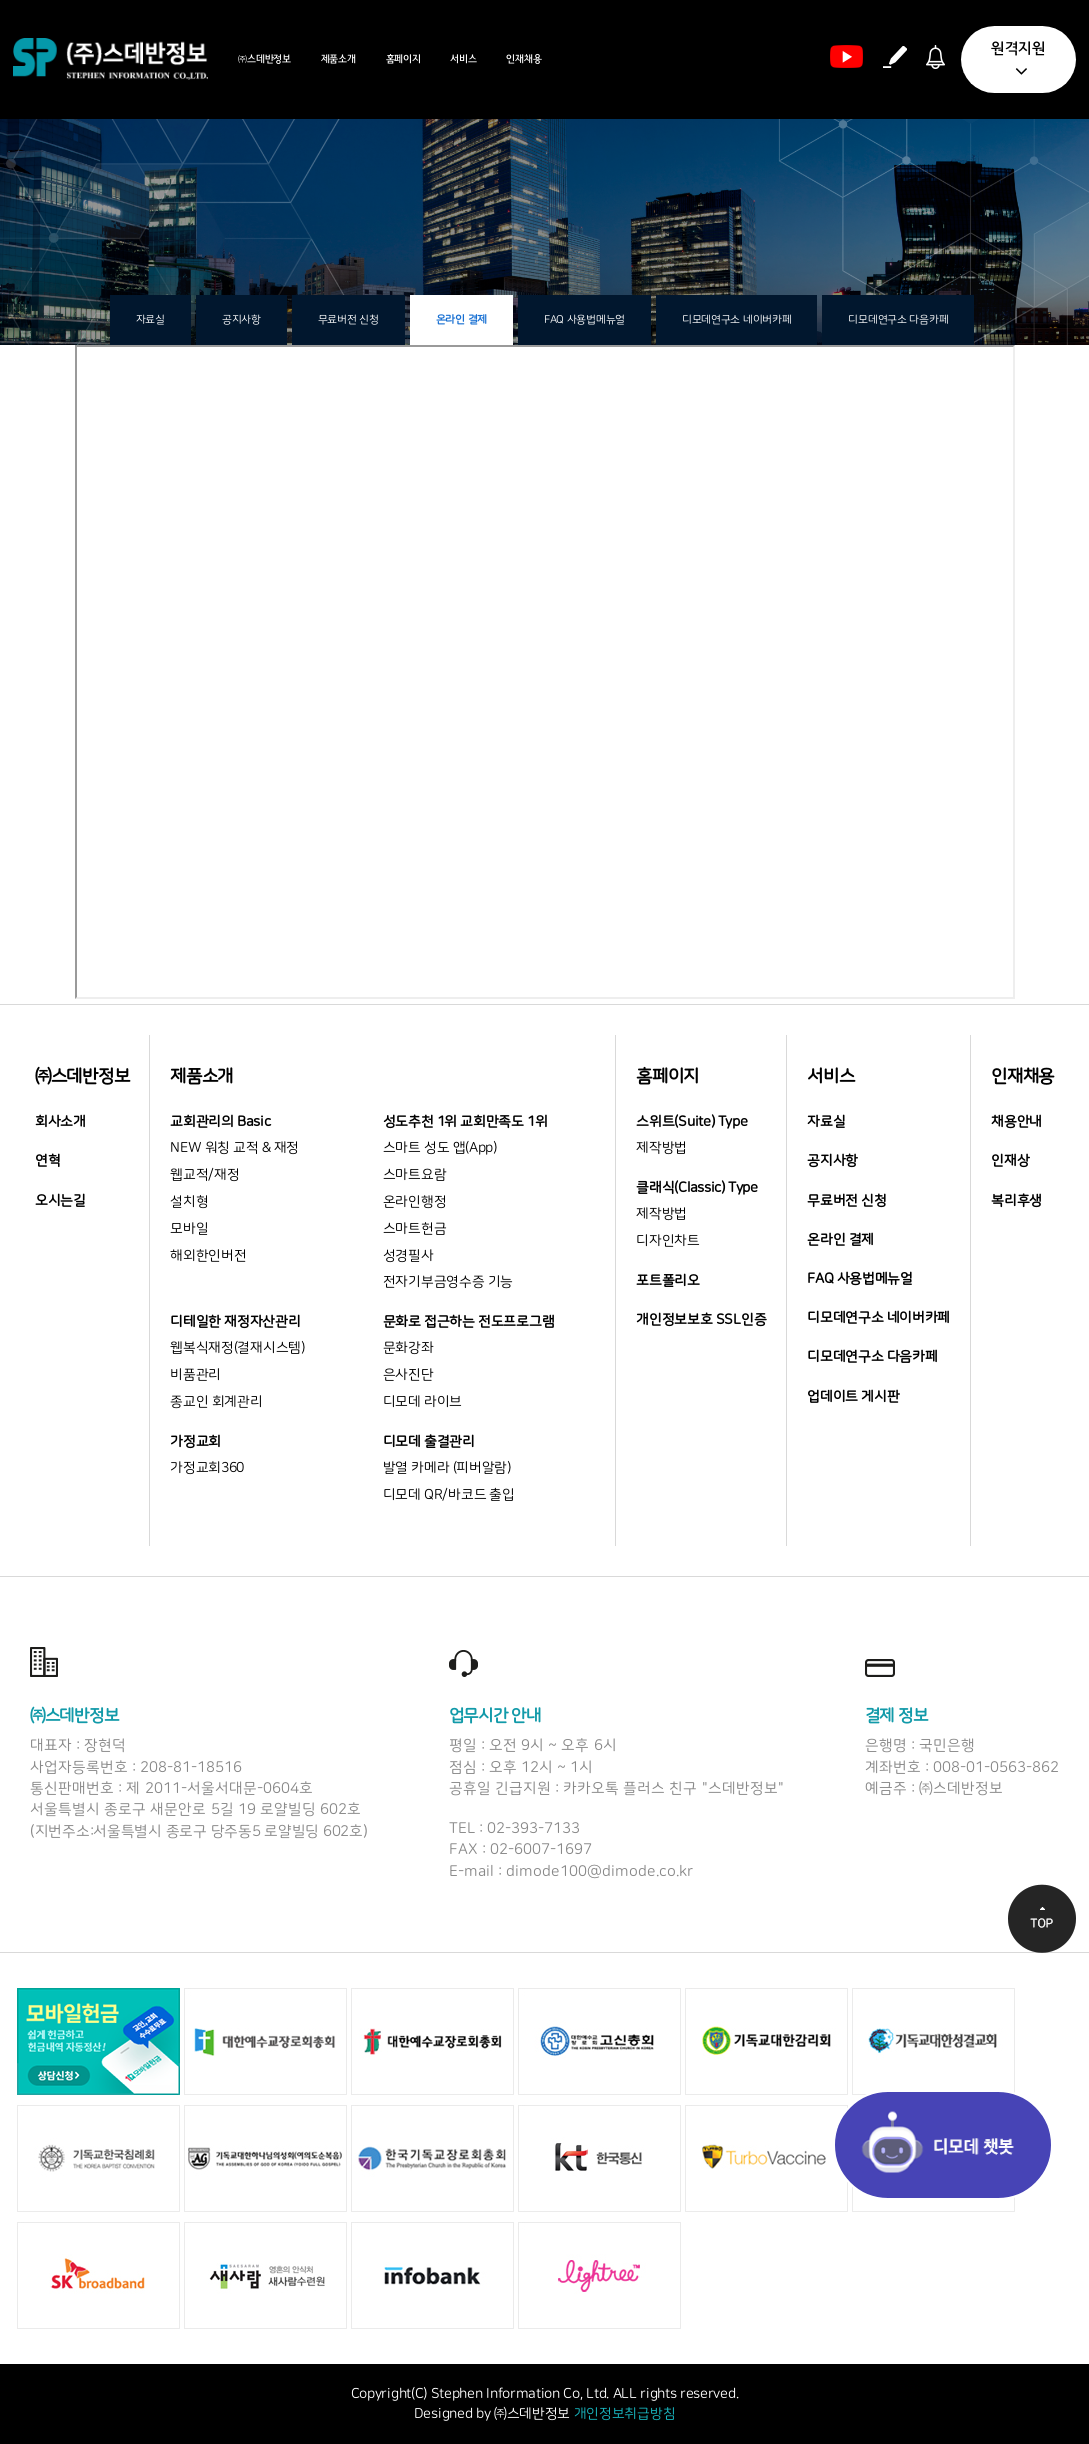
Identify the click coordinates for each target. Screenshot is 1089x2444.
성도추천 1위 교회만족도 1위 (465, 1122)
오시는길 (60, 1201)
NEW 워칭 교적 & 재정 (234, 1148)
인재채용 (523, 59)
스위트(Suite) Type (691, 1122)
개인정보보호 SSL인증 (701, 1320)
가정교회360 (207, 1468)
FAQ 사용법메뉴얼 (584, 319)
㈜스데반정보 (264, 59)
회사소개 (60, 1122)
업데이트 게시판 (853, 1397)
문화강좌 (408, 1348)
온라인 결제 (461, 319)
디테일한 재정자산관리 (235, 1322)
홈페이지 (403, 59)
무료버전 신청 (348, 319)
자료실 (150, 319)
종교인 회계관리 (216, 1402)
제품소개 (338, 59)
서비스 (463, 59)
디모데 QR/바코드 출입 (449, 1495)
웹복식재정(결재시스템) (237, 1348)
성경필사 (408, 1256)
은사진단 (408, 1375)
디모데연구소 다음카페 (898, 319)
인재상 (1010, 1161)
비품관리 (195, 1375)
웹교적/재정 (204, 1175)
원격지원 (1018, 60)
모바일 (189, 1229)
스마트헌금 (415, 1229)
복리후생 (1016, 1201)
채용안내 (1016, 1122)
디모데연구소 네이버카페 (736, 319)
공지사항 (241, 319)
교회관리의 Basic (220, 1122)
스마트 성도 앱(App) (440, 1148)
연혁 (47, 1161)
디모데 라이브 (422, 1402)
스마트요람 (415, 1175)
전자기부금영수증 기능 (448, 1282)
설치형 (189, 1202)
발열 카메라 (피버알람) (447, 1468)
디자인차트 (668, 1241)
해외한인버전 (208, 1256)
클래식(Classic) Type (696, 1188)
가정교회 (195, 1442)
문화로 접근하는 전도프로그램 (469, 1322)
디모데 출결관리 (429, 1442)
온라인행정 (415, 1202)
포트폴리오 (668, 1281)
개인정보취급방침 (625, 2414)
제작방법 (661, 1148)
